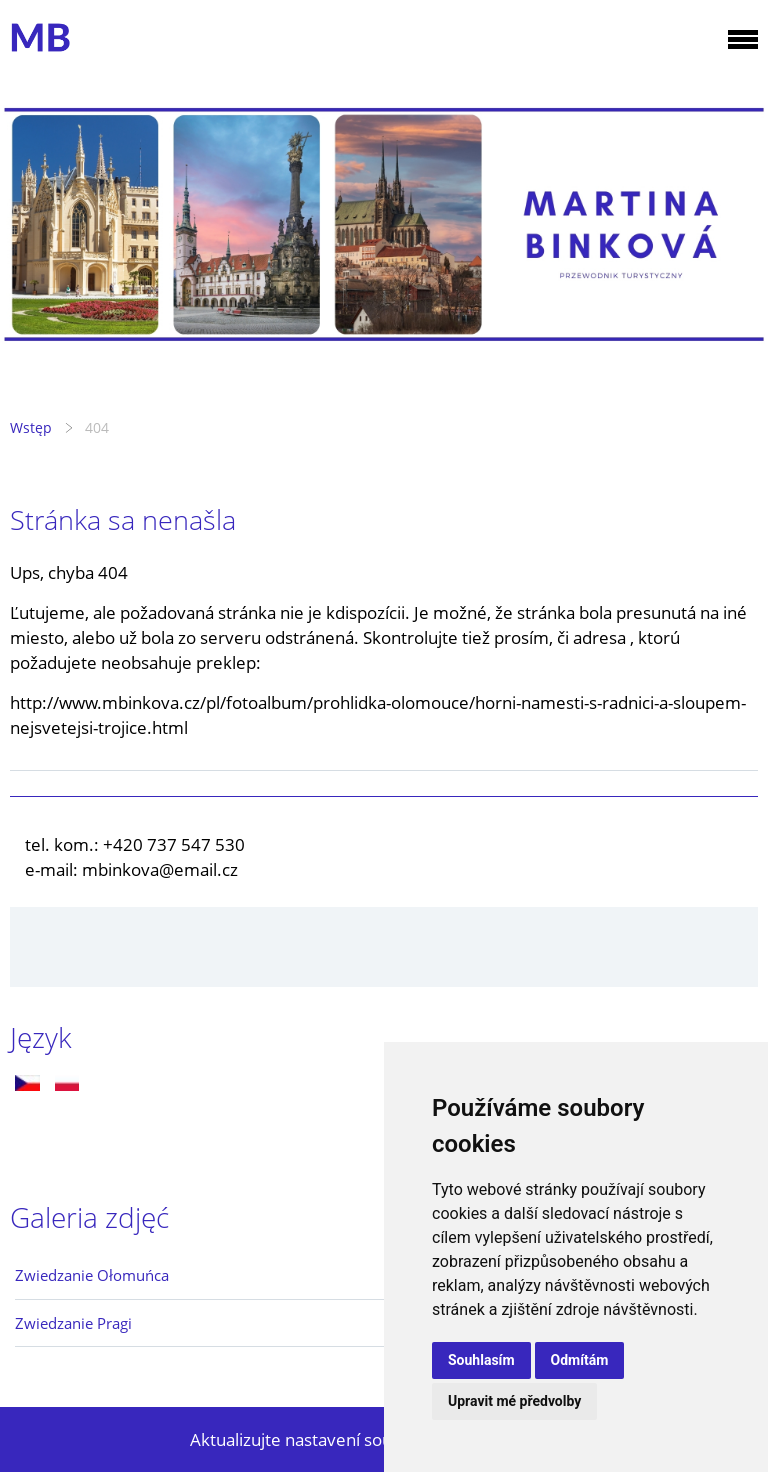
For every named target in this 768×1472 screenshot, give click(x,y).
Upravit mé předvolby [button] (514, 1401)
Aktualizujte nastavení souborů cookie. (339, 1439)
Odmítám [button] (580, 1360)
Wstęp (31, 427)
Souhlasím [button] (481, 1360)
